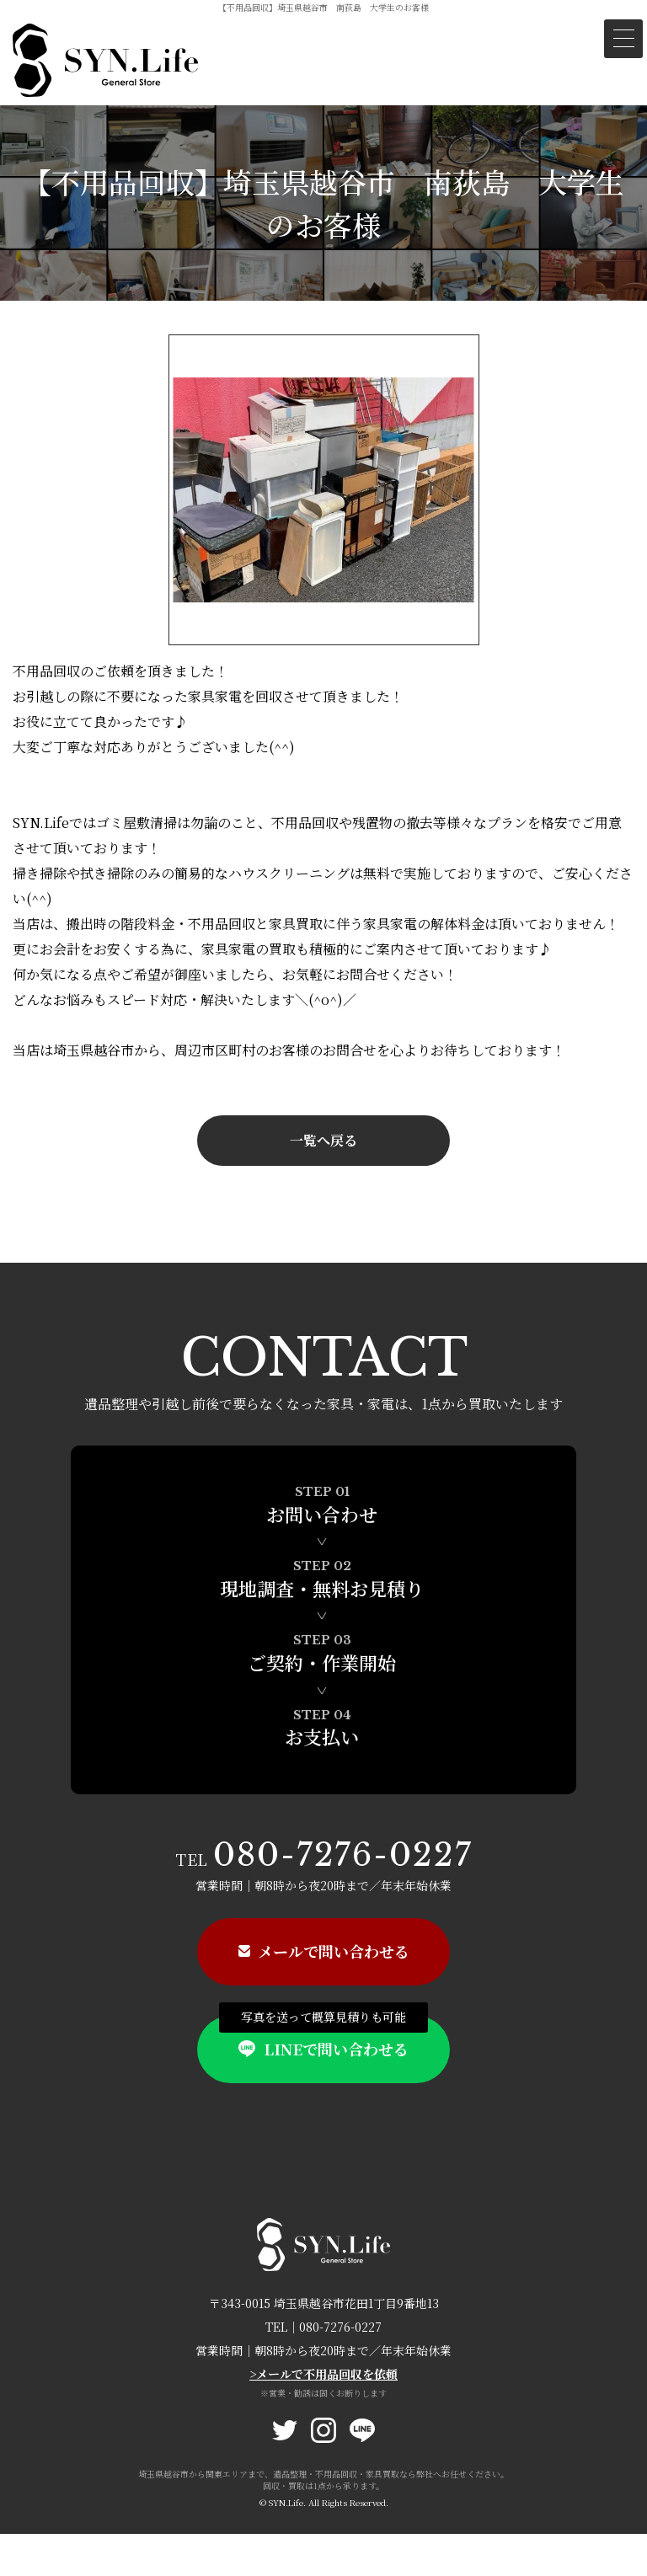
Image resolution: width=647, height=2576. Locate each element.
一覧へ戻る (323, 1140)
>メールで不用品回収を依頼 (323, 2373)
